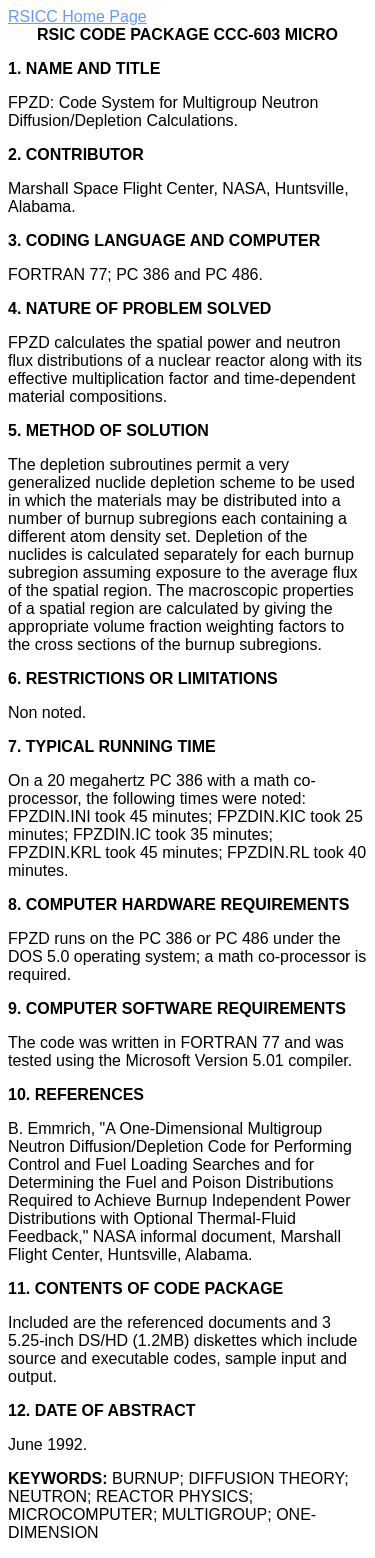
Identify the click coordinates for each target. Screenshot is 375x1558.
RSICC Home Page (77, 16)
